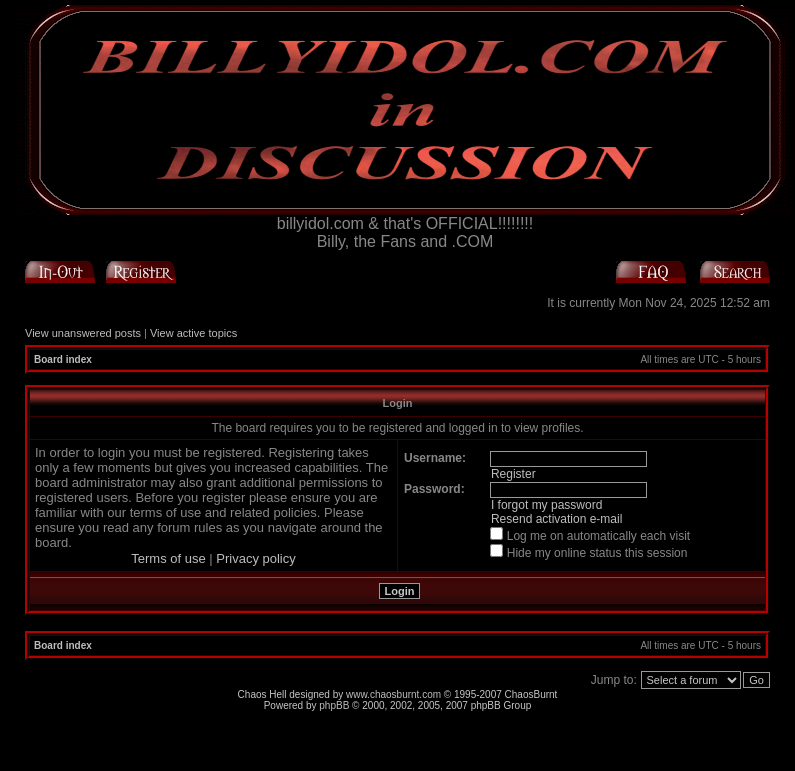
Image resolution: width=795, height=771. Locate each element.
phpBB (334, 705)
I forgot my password (546, 505)
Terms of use (168, 558)
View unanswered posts (83, 333)
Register (513, 474)
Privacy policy (255, 558)
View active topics (193, 333)
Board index (63, 359)
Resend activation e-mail (556, 519)
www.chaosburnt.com (393, 694)
